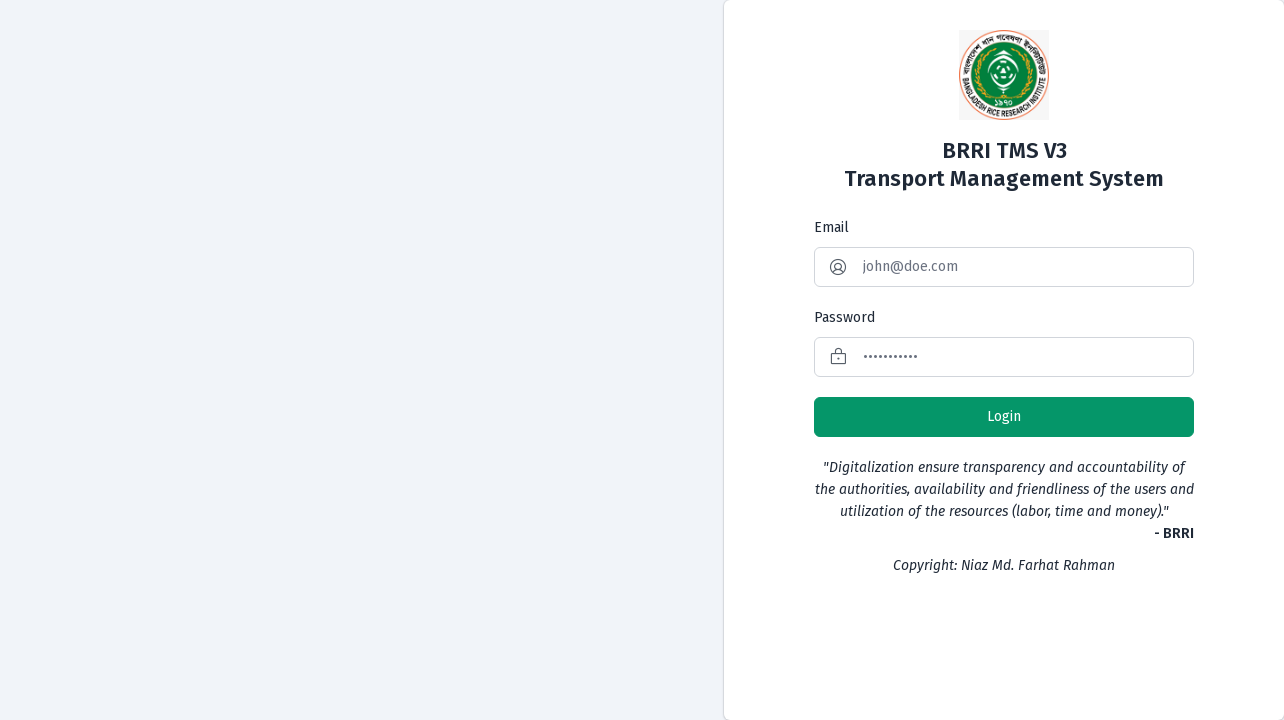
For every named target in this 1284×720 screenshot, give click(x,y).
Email (831, 227)
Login (1004, 416)
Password (844, 317)
